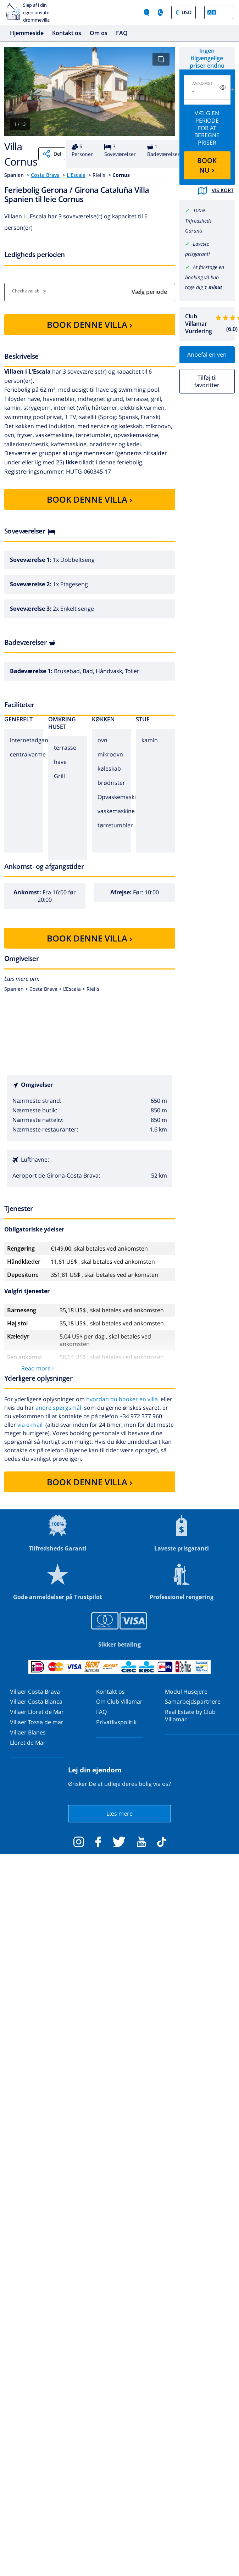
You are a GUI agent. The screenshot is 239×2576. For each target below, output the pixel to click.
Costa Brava (45, 175)
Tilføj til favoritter (206, 381)
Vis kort (216, 190)
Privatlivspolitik (116, 1722)
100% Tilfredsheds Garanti (198, 220)
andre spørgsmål (58, 1408)
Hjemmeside (27, 33)
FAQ (122, 33)
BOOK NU (207, 165)
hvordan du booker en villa (122, 1399)
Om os (98, 33)
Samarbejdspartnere (193, 1701)
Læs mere (119, 1813)
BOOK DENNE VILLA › (89, 324)
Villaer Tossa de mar (36, 1722)
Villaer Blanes (28, 1732)
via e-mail (30, 1425)
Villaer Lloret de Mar (37, 1712)
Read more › (37, 1368)
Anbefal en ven (207, 354)
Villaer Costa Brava (35, 1691)
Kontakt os (66, 33)
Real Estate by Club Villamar (190, 1715)
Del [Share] (51, 154)
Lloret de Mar (28, 1743)
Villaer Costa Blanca (36, 1701)
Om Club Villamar (119, 1701)
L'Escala (76, 175)
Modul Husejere (186, 1691)
